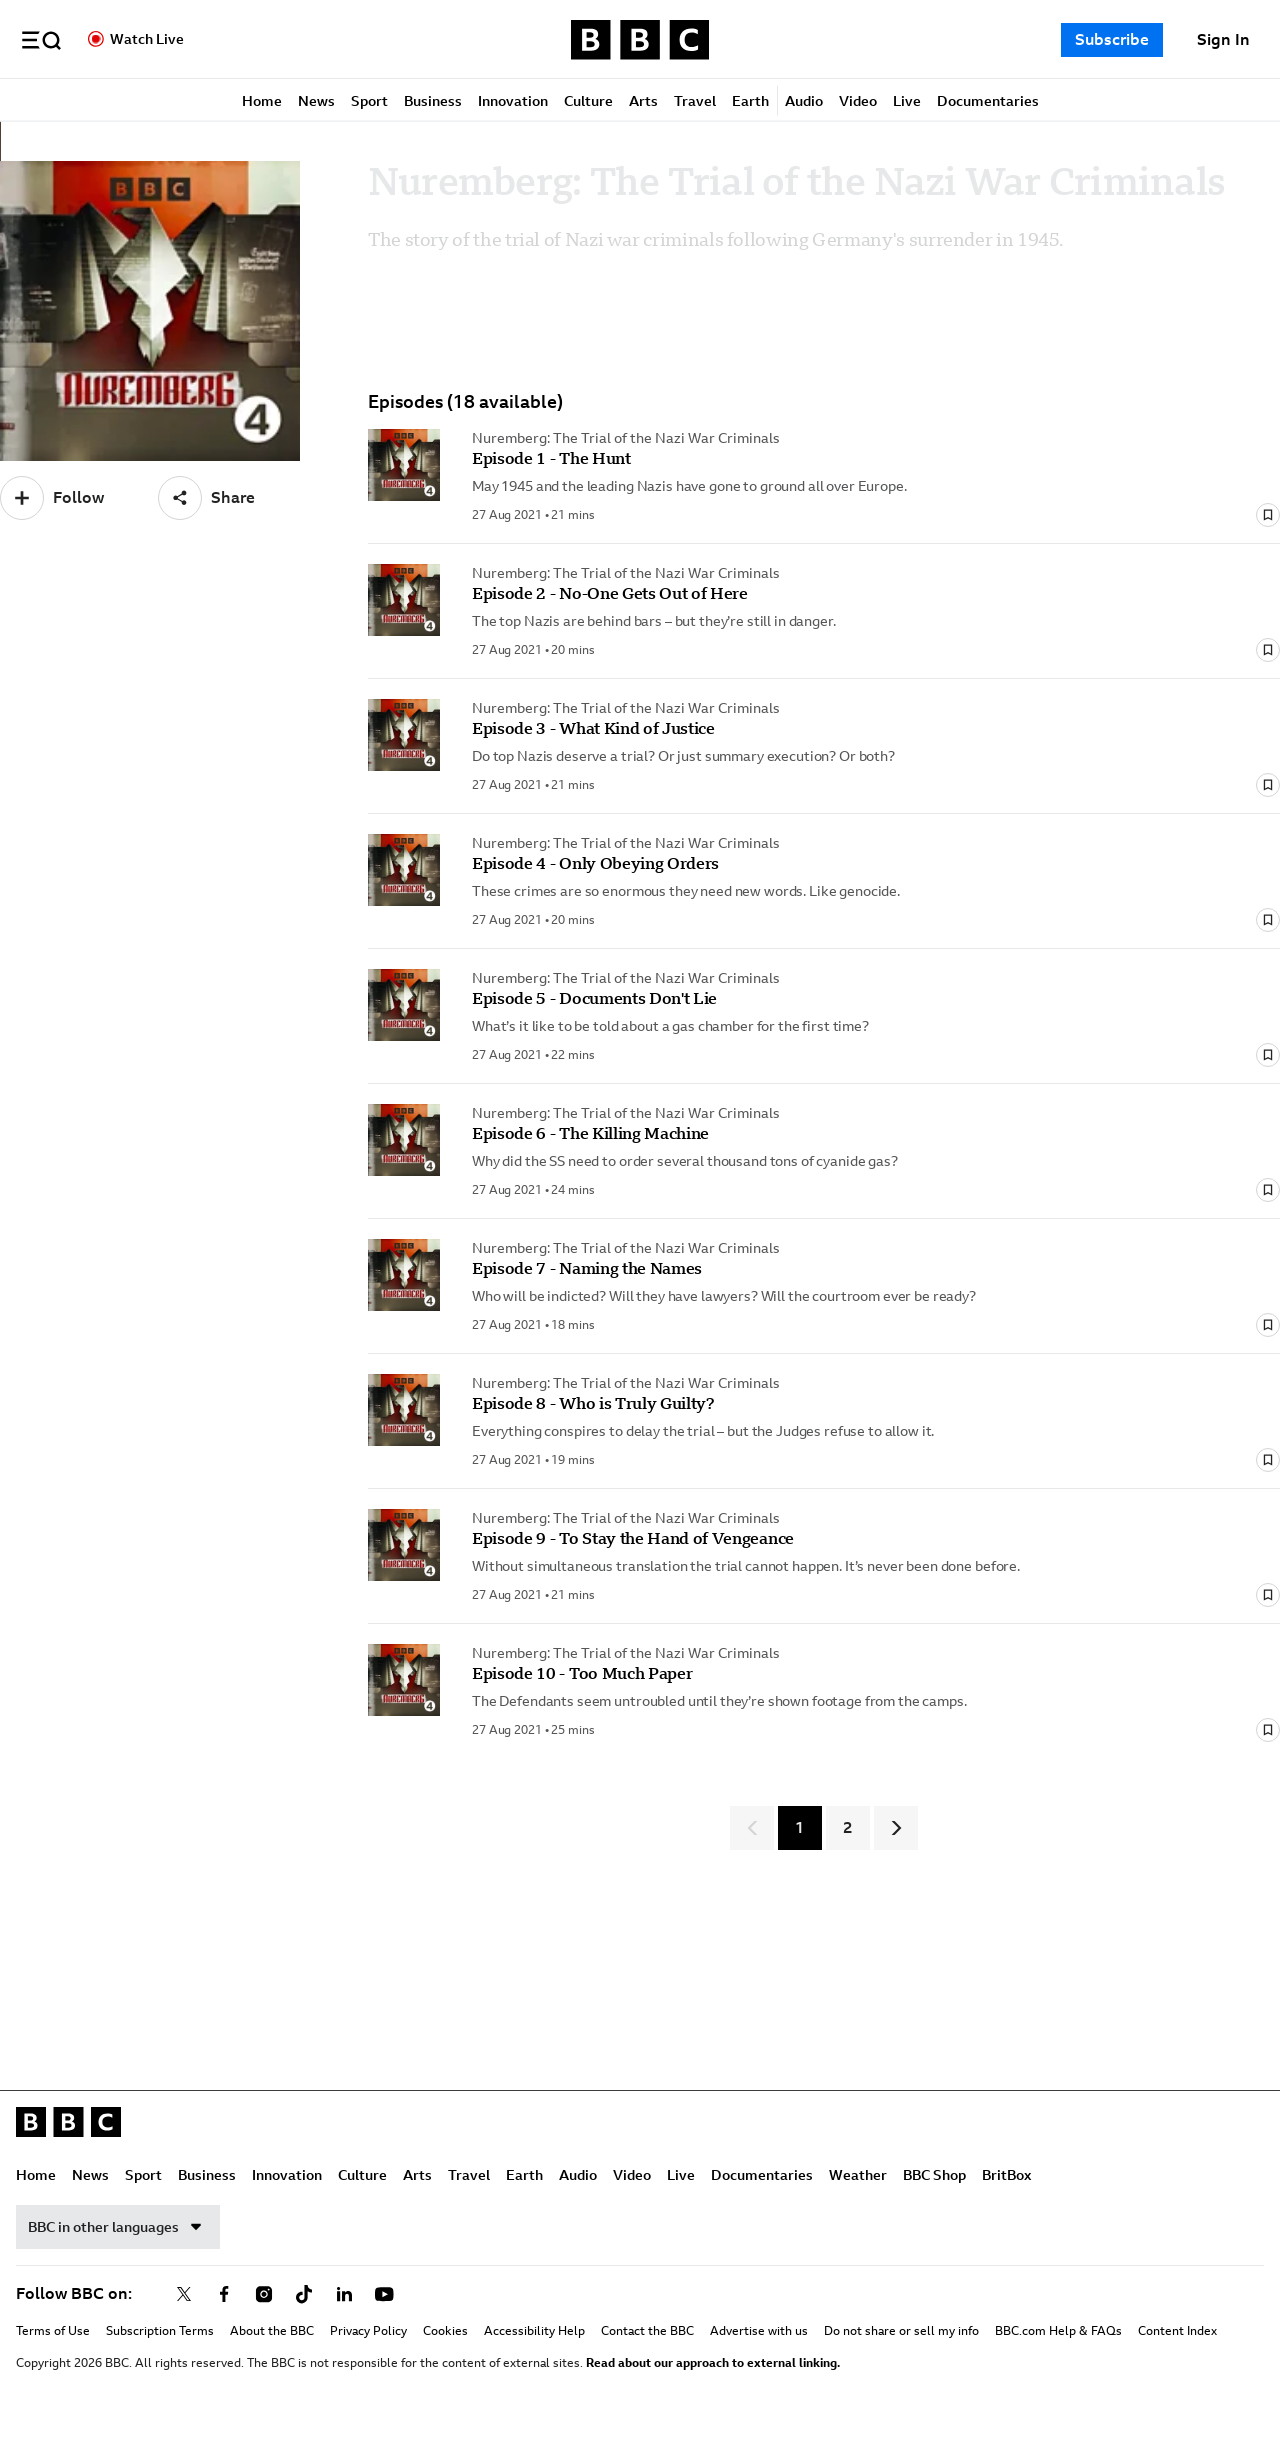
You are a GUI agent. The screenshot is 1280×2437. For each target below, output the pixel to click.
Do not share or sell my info (901, 2333)
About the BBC (272, 2333)
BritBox (1006, 2177)
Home (262, 102)
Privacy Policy (368, 2333)
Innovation (513, 102)
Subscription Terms (160, 2333)
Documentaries (988, 102)
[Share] (206, 500)
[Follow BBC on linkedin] (344, 2296)
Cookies (445, 2333)
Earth (750, 102)
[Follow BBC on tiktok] (304, 2296)
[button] (41, 40)
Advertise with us (759, 2333)
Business (433, 102)
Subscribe (1112, 39)
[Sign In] (1223, 40)
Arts (643, 102)
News (316, 102)
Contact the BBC (647, 2333)
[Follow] (52, 500)
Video (858, 102)
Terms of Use (53, 2333)
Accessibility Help (534, 2333)
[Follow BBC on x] (184, 2296)
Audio (804, 102)
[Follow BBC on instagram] (264, 2296)
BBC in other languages (118, 2229)
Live (907, 102)
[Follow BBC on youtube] (384, 2296)
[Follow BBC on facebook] (224, 2296)
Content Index (1177, 2333)
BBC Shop (934, 2177)
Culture (588, 102)
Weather (858, 2177)
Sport (369, 102)
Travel (695, 102)
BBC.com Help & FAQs (1058, 2333)
